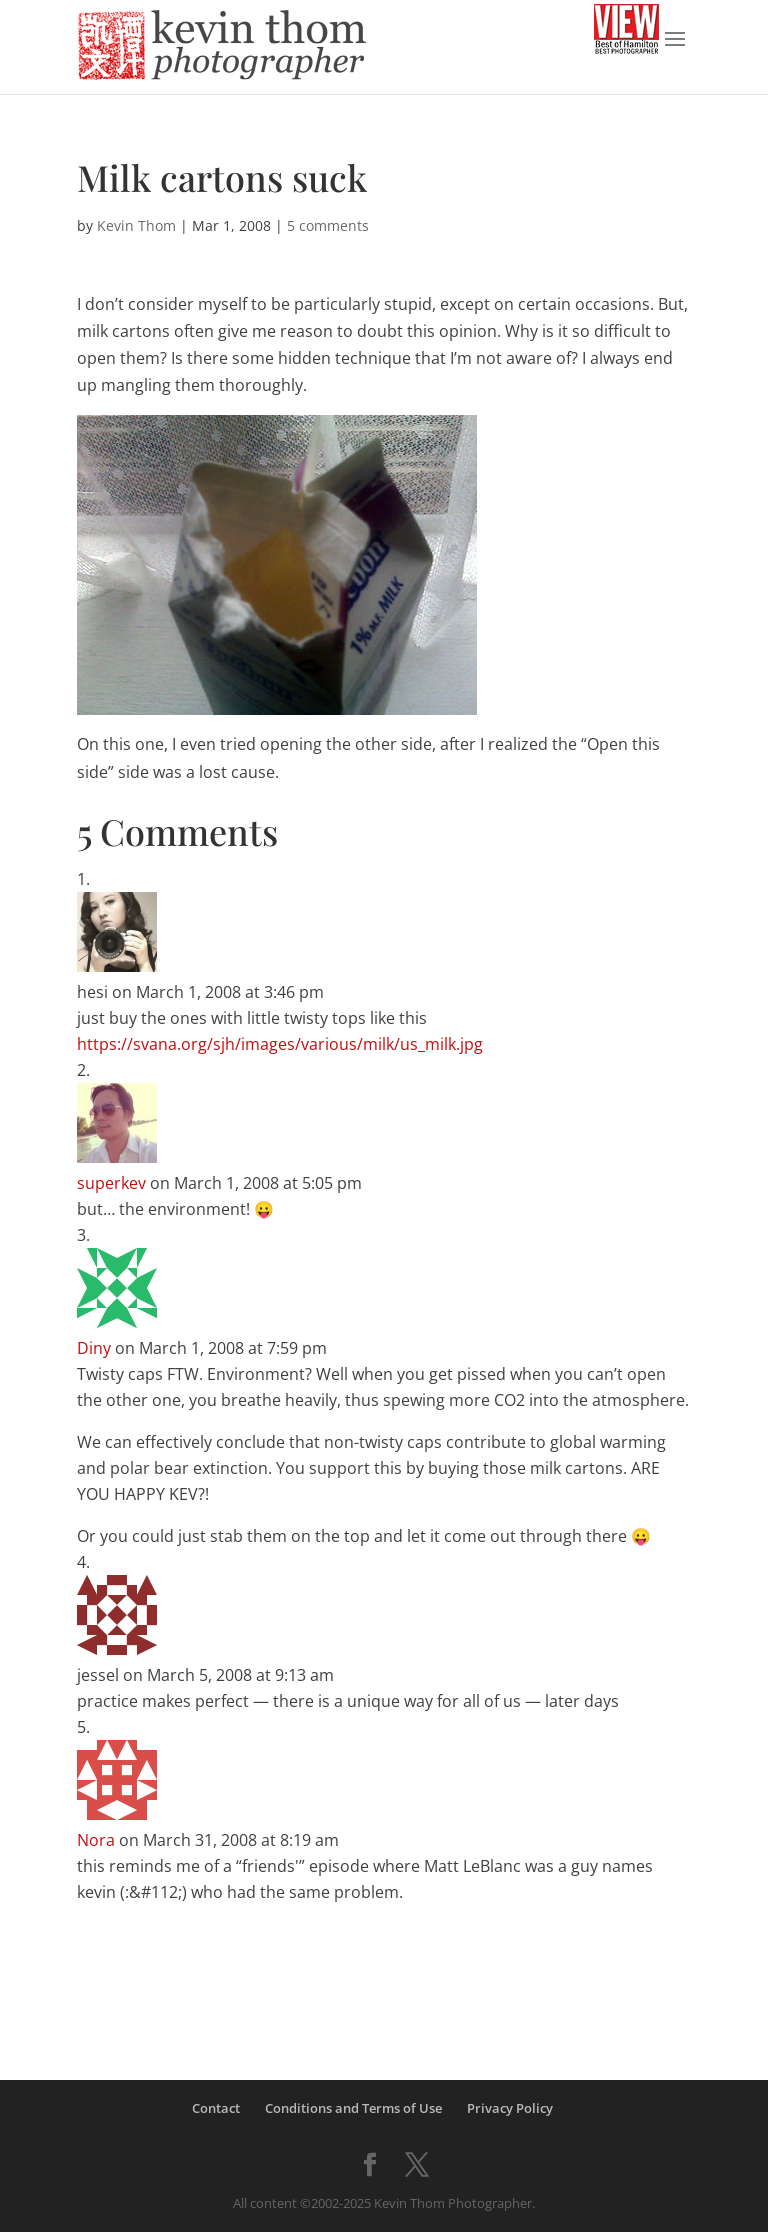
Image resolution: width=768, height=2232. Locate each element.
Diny (94, 1348)
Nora (96, 1840)
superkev (111, 1183)
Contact (216, 2108)
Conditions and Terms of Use (353, 2108)
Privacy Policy (510, 2108)
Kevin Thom (136, 225)
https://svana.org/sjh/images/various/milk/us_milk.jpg (280, 1044)
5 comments (328, 225)
